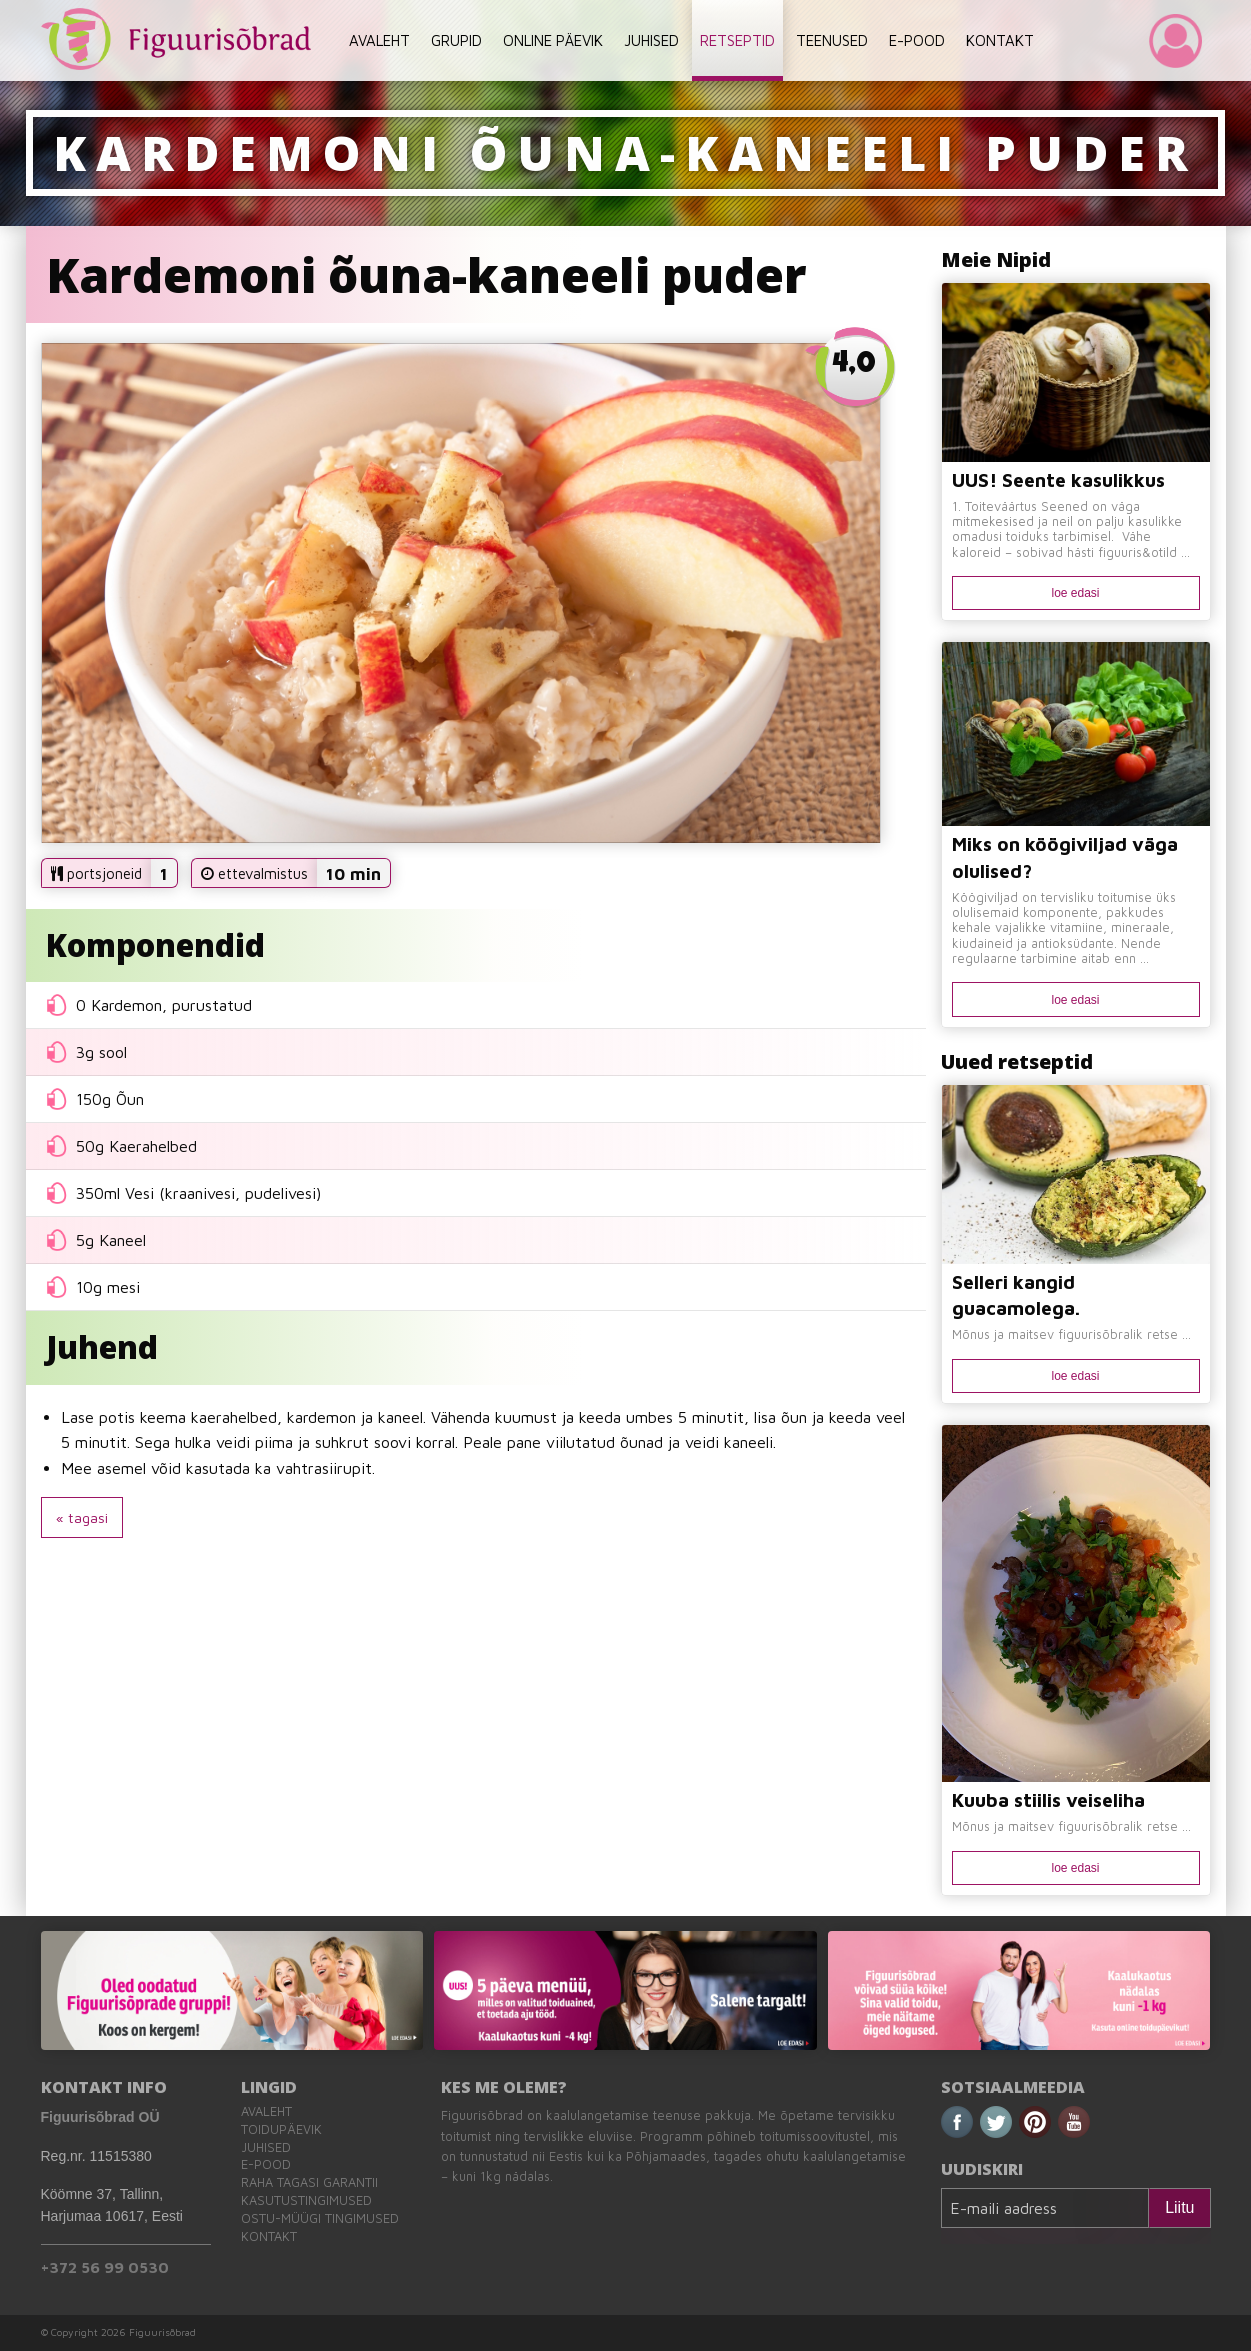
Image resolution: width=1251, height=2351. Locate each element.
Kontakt (269, 2236)
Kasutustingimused (306, 2200)
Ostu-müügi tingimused (320, 2218)
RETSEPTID (737, 40)
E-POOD (917, 40)
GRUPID (456, 40)
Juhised (266, 2147)
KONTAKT (1000, 40)
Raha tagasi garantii (309, 2182)
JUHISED (651, 40)
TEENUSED (832, 40)
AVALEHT (379, 40)
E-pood (266, 2164)
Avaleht (266, 2111)
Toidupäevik (281, 2129)
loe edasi (1075, 593)
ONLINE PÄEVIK (553, 40)
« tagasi (82, 1517)
